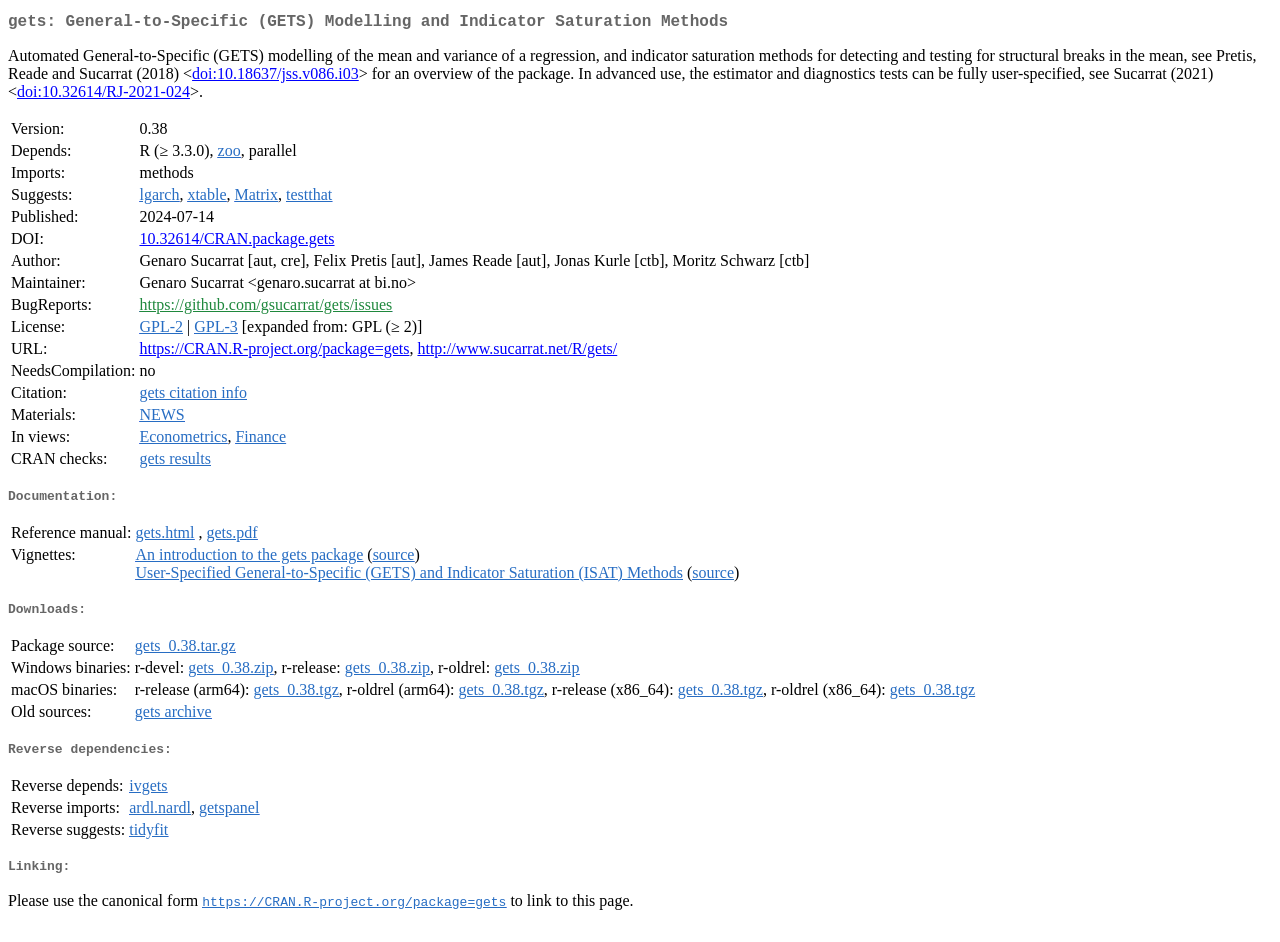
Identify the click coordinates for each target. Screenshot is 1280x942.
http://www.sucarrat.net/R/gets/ (517, 352)
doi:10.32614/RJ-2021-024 (103, 95)
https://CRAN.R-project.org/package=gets (274, 352)
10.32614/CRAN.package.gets (236, 242)
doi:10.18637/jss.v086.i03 (275, 77)
